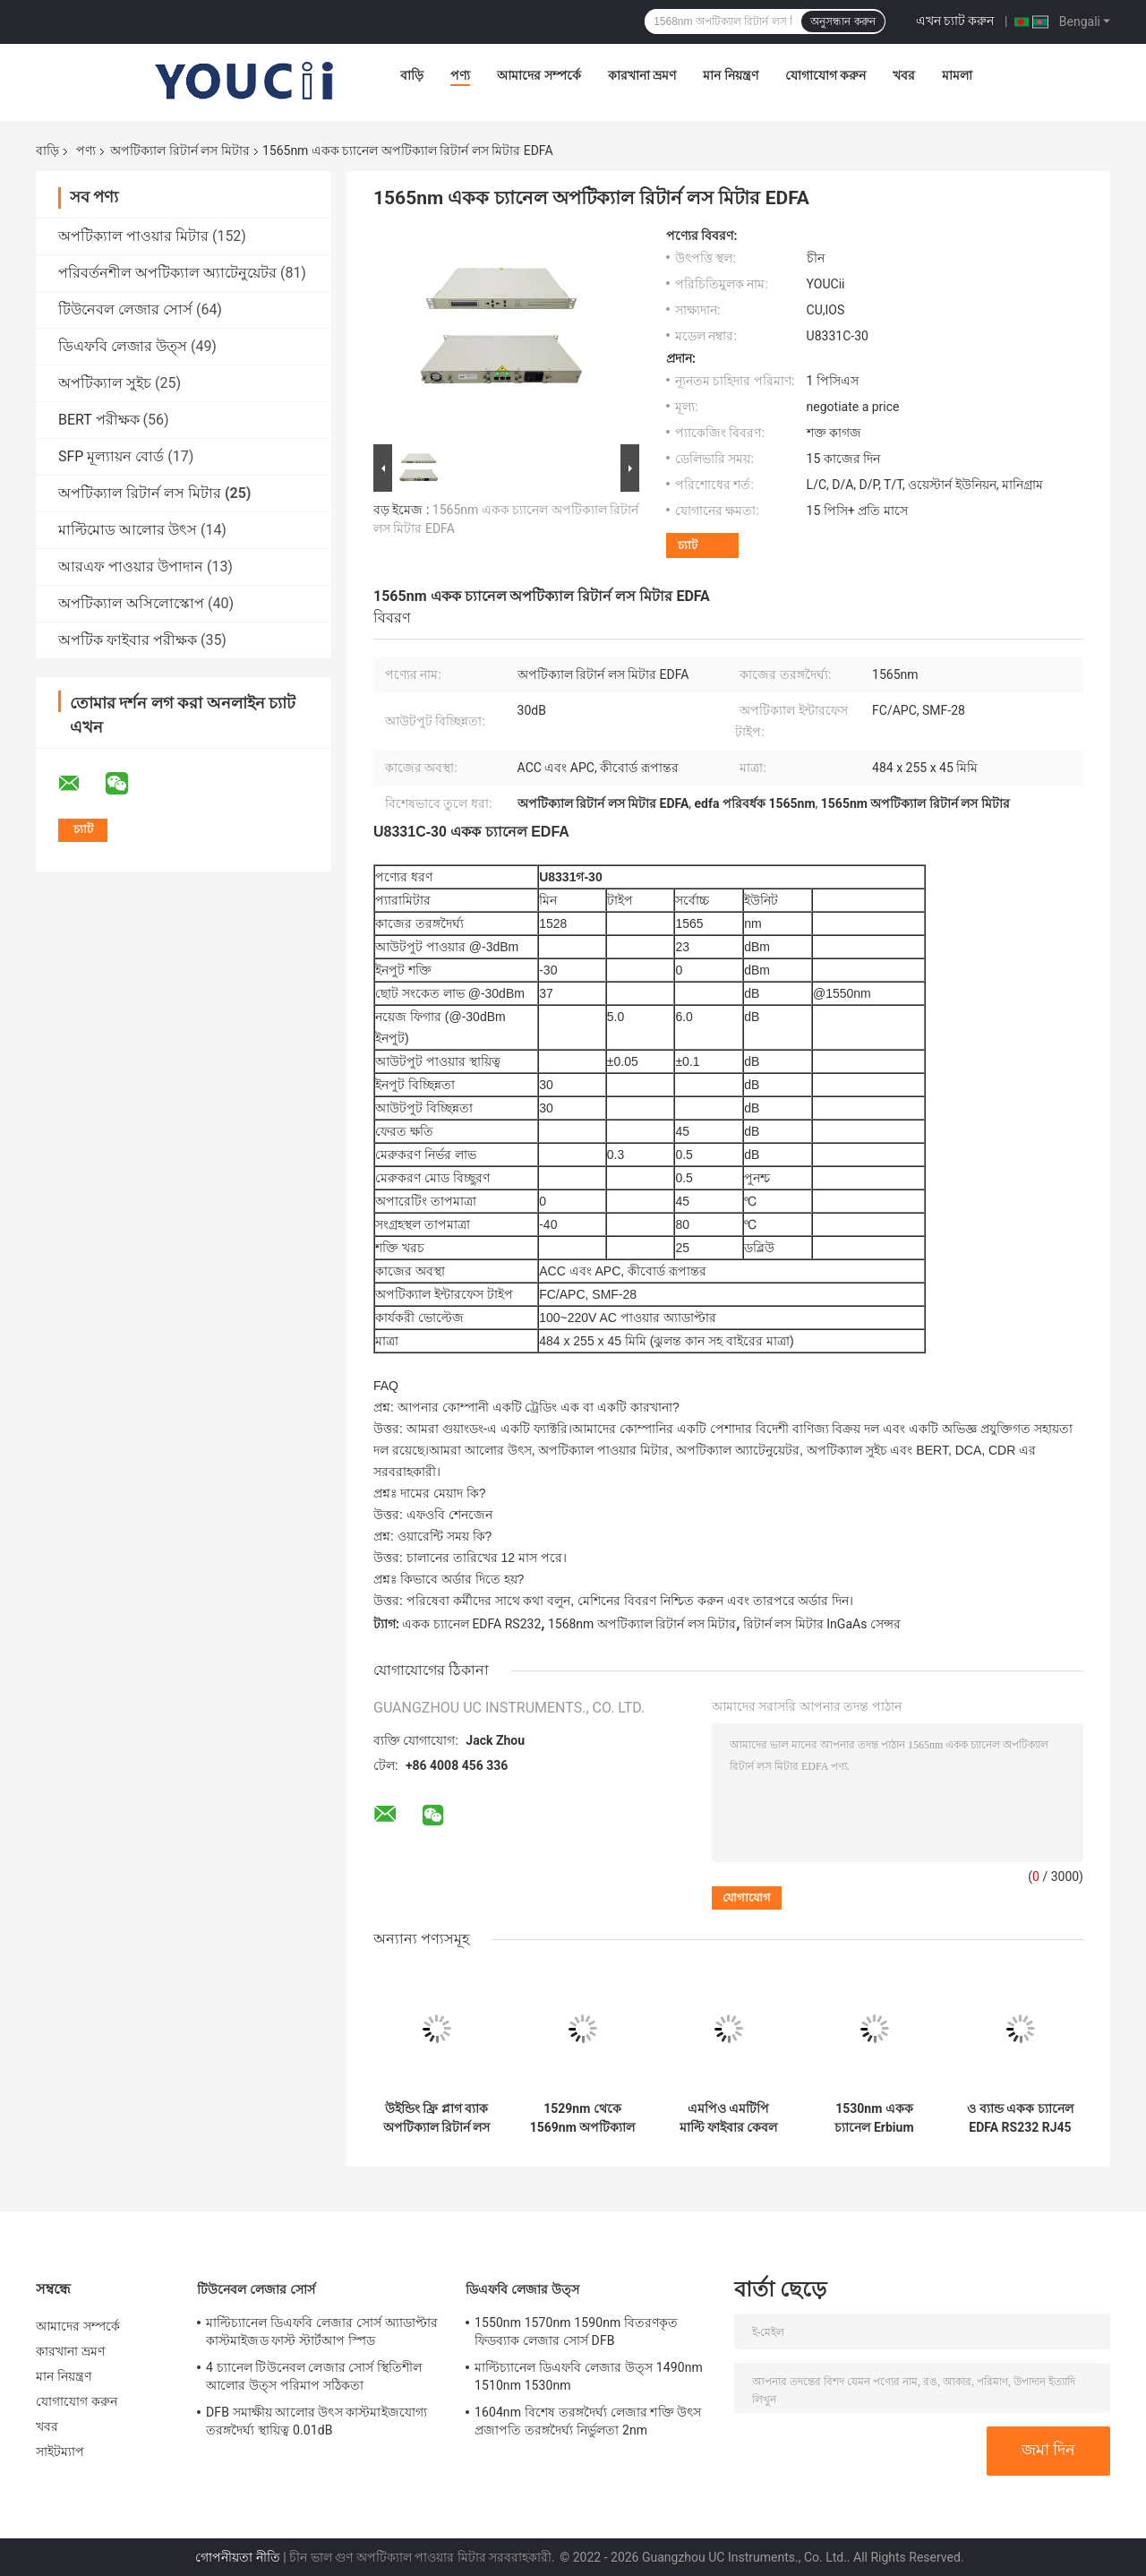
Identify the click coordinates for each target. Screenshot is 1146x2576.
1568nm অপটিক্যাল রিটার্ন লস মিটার (642, 1624)
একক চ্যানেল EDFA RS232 (471, 1624)
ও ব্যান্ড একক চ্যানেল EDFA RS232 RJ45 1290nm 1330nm (1020, 2118)
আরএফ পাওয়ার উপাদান (130, 566)
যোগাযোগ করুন (825, 75)
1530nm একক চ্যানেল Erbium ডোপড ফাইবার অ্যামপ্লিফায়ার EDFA (874, 2118)
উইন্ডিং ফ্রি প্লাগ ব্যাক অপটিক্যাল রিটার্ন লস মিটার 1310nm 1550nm (437, 2118)
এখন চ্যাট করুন (955, 20)
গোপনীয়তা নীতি (237, 2557)
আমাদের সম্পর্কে (538, 75)
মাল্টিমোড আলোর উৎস (127, 529)
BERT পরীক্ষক (99, 419)
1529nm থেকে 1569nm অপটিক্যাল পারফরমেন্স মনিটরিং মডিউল (583, 2118)
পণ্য (460, 75)
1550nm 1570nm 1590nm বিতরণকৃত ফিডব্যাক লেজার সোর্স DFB (577, 2331)
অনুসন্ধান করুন (842, 21)
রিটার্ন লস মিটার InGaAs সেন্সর (822, 1624)
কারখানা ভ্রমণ (642, 75)
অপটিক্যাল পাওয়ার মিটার (133, 236)
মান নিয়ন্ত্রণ (730, 75)
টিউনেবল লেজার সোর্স (125, 309)
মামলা (957, 75)
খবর (904, 75)
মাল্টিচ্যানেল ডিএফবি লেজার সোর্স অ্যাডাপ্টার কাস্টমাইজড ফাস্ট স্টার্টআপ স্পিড (322, 2331)
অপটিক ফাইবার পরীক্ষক (127, 639)
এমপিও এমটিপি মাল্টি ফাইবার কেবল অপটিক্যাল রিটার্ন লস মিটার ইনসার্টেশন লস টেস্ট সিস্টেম (729, 2118)
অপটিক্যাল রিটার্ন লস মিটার (179, 150)
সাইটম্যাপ (60, 2451)
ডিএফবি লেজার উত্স (122, 346)
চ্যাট (687, 545)
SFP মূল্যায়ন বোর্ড (111, 456)
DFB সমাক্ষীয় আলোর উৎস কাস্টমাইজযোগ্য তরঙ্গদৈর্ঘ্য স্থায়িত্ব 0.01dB (316, 2421)
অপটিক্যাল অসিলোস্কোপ (131, 603)
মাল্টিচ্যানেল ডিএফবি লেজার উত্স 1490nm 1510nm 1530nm (589, 2376)
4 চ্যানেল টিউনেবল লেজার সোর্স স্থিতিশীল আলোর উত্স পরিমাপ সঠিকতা (314, 2376)
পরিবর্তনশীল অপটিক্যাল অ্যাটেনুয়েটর (167, 272)
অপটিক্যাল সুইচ (104, 382)
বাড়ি (411, 75)
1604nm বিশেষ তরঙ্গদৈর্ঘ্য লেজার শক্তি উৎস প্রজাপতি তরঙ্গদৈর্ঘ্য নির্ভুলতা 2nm (588, 2421)
